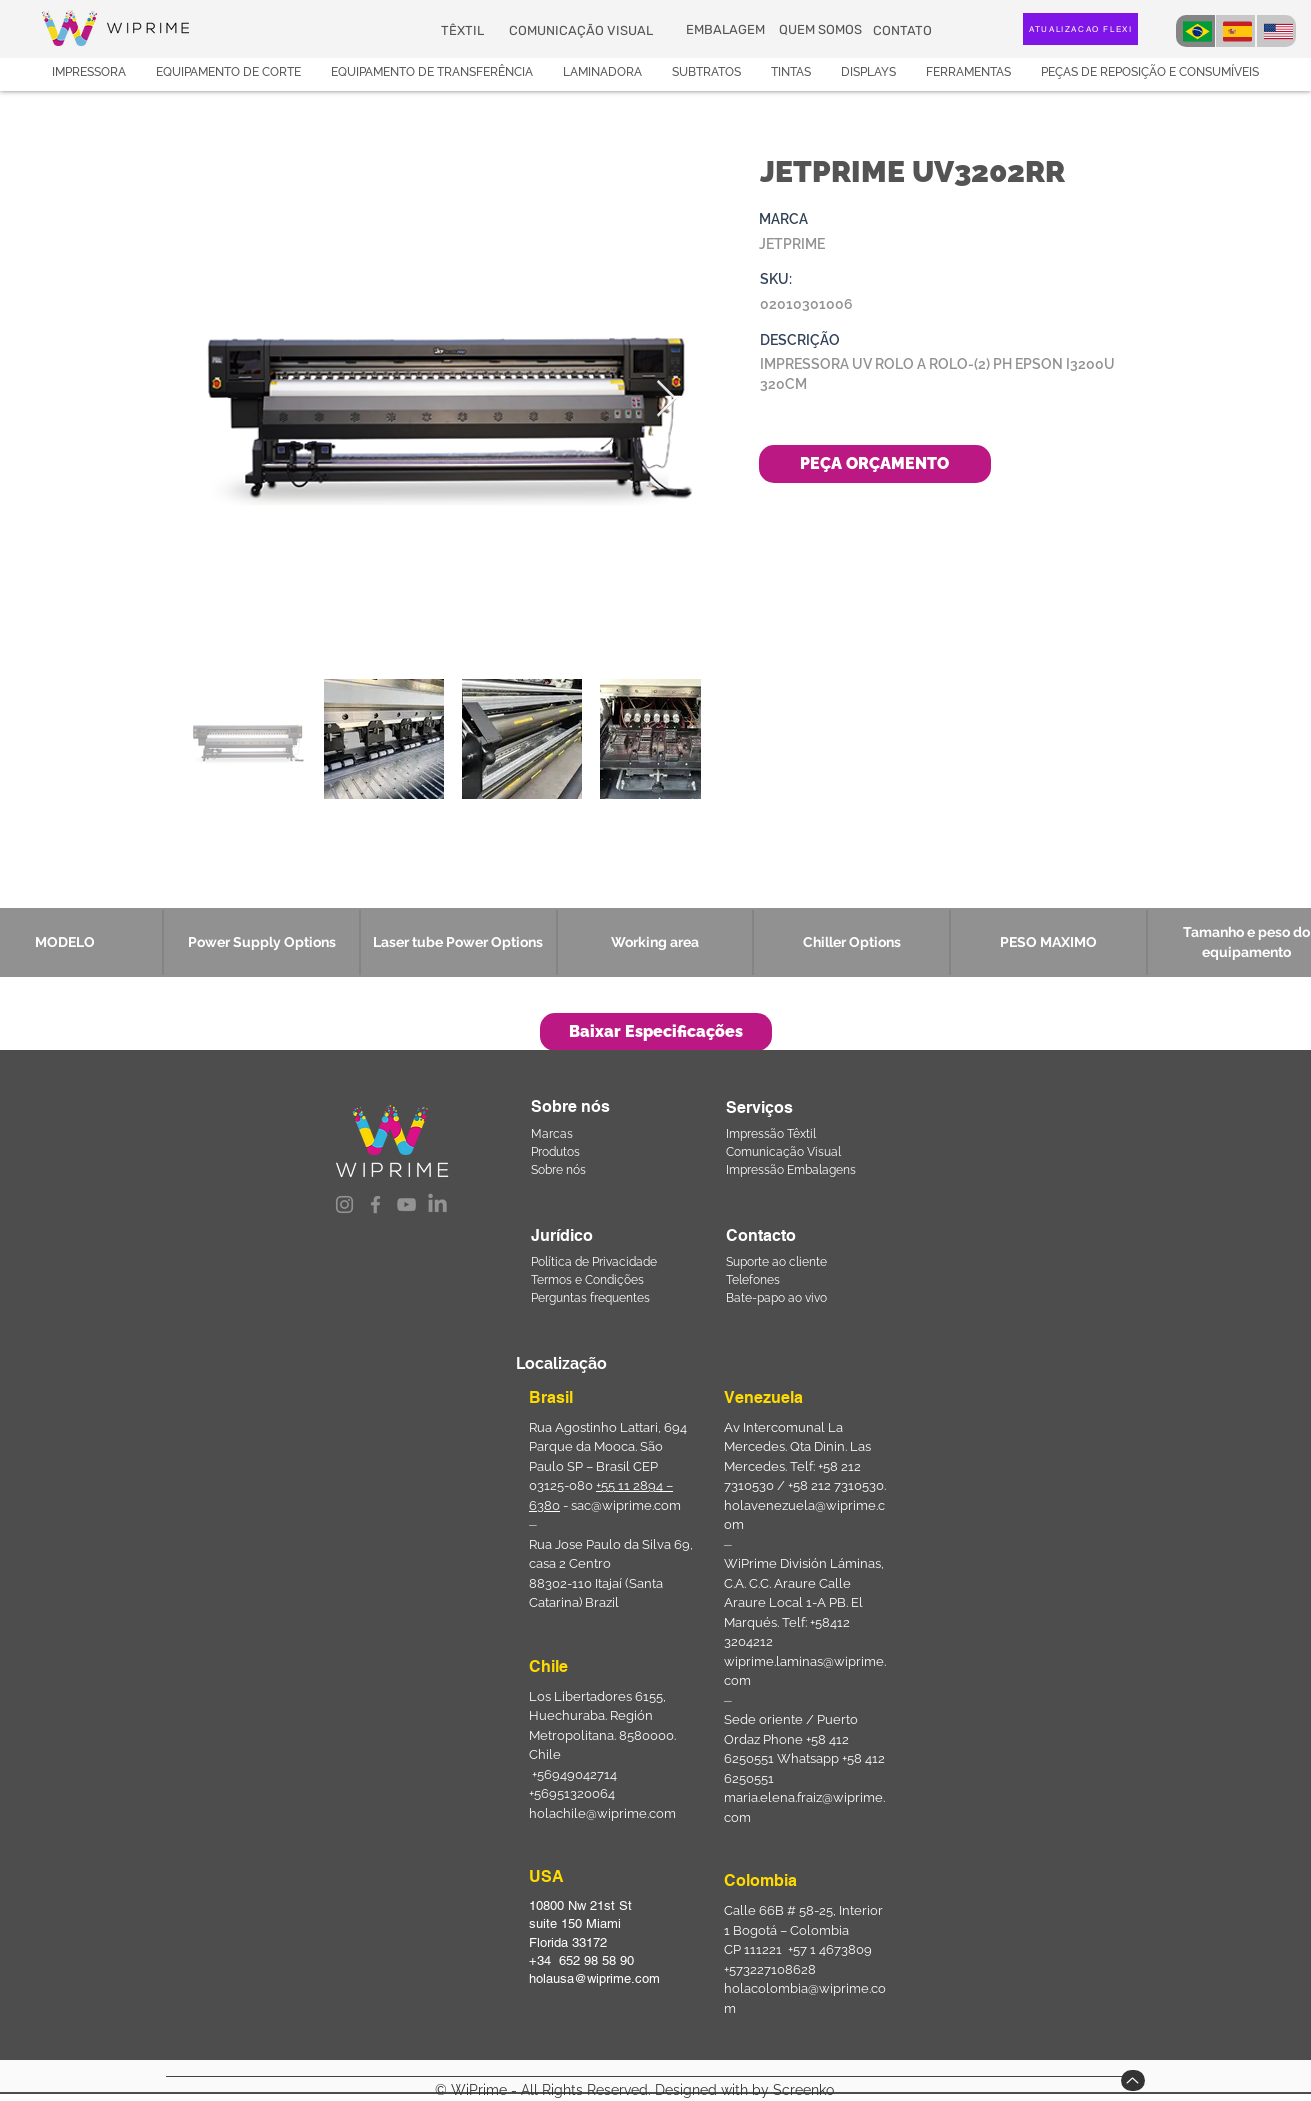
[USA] (1276, 31)
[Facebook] (375, 1204)
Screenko (803, 2090)
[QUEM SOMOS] (822, 30)
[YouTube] (406, 1204)
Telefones (753, 1280)
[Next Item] (666, 399)
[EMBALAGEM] (727, 30)
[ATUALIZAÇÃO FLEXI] (1080, 29)
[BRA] (1195, 31)
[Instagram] (344, 1204)
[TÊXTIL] (464, 30)
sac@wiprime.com (626, 1505)
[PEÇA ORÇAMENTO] (875, 464)
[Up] (1133, 2080)
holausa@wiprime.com (594, 1978)
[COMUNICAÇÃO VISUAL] (582, 30)
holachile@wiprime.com (602, 1813)
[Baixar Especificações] (656, 1032)
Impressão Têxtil (771, 1134)
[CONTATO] (904, 30)
